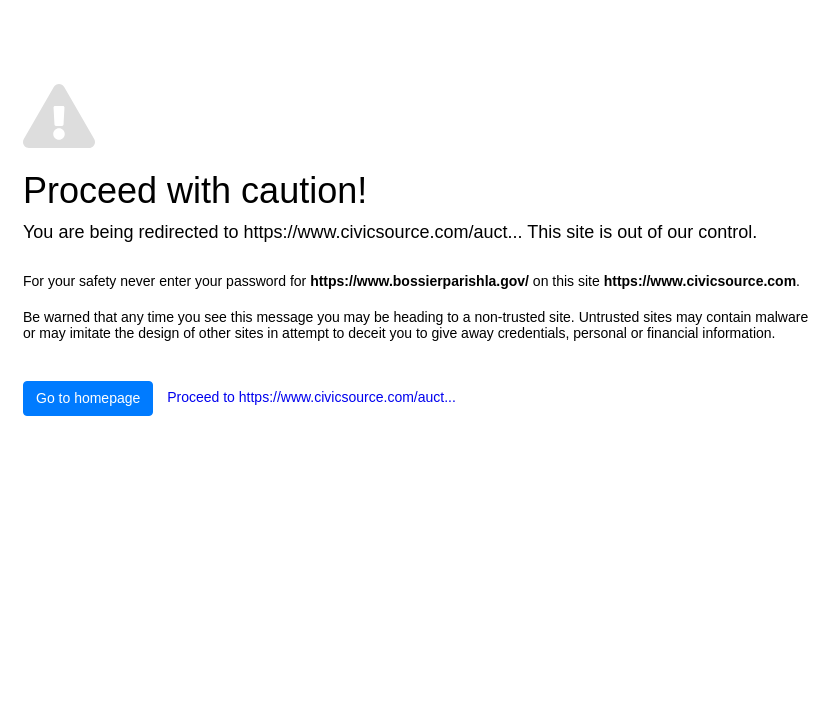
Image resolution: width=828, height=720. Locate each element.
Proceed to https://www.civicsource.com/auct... (311, 397)
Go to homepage (88, 398)
